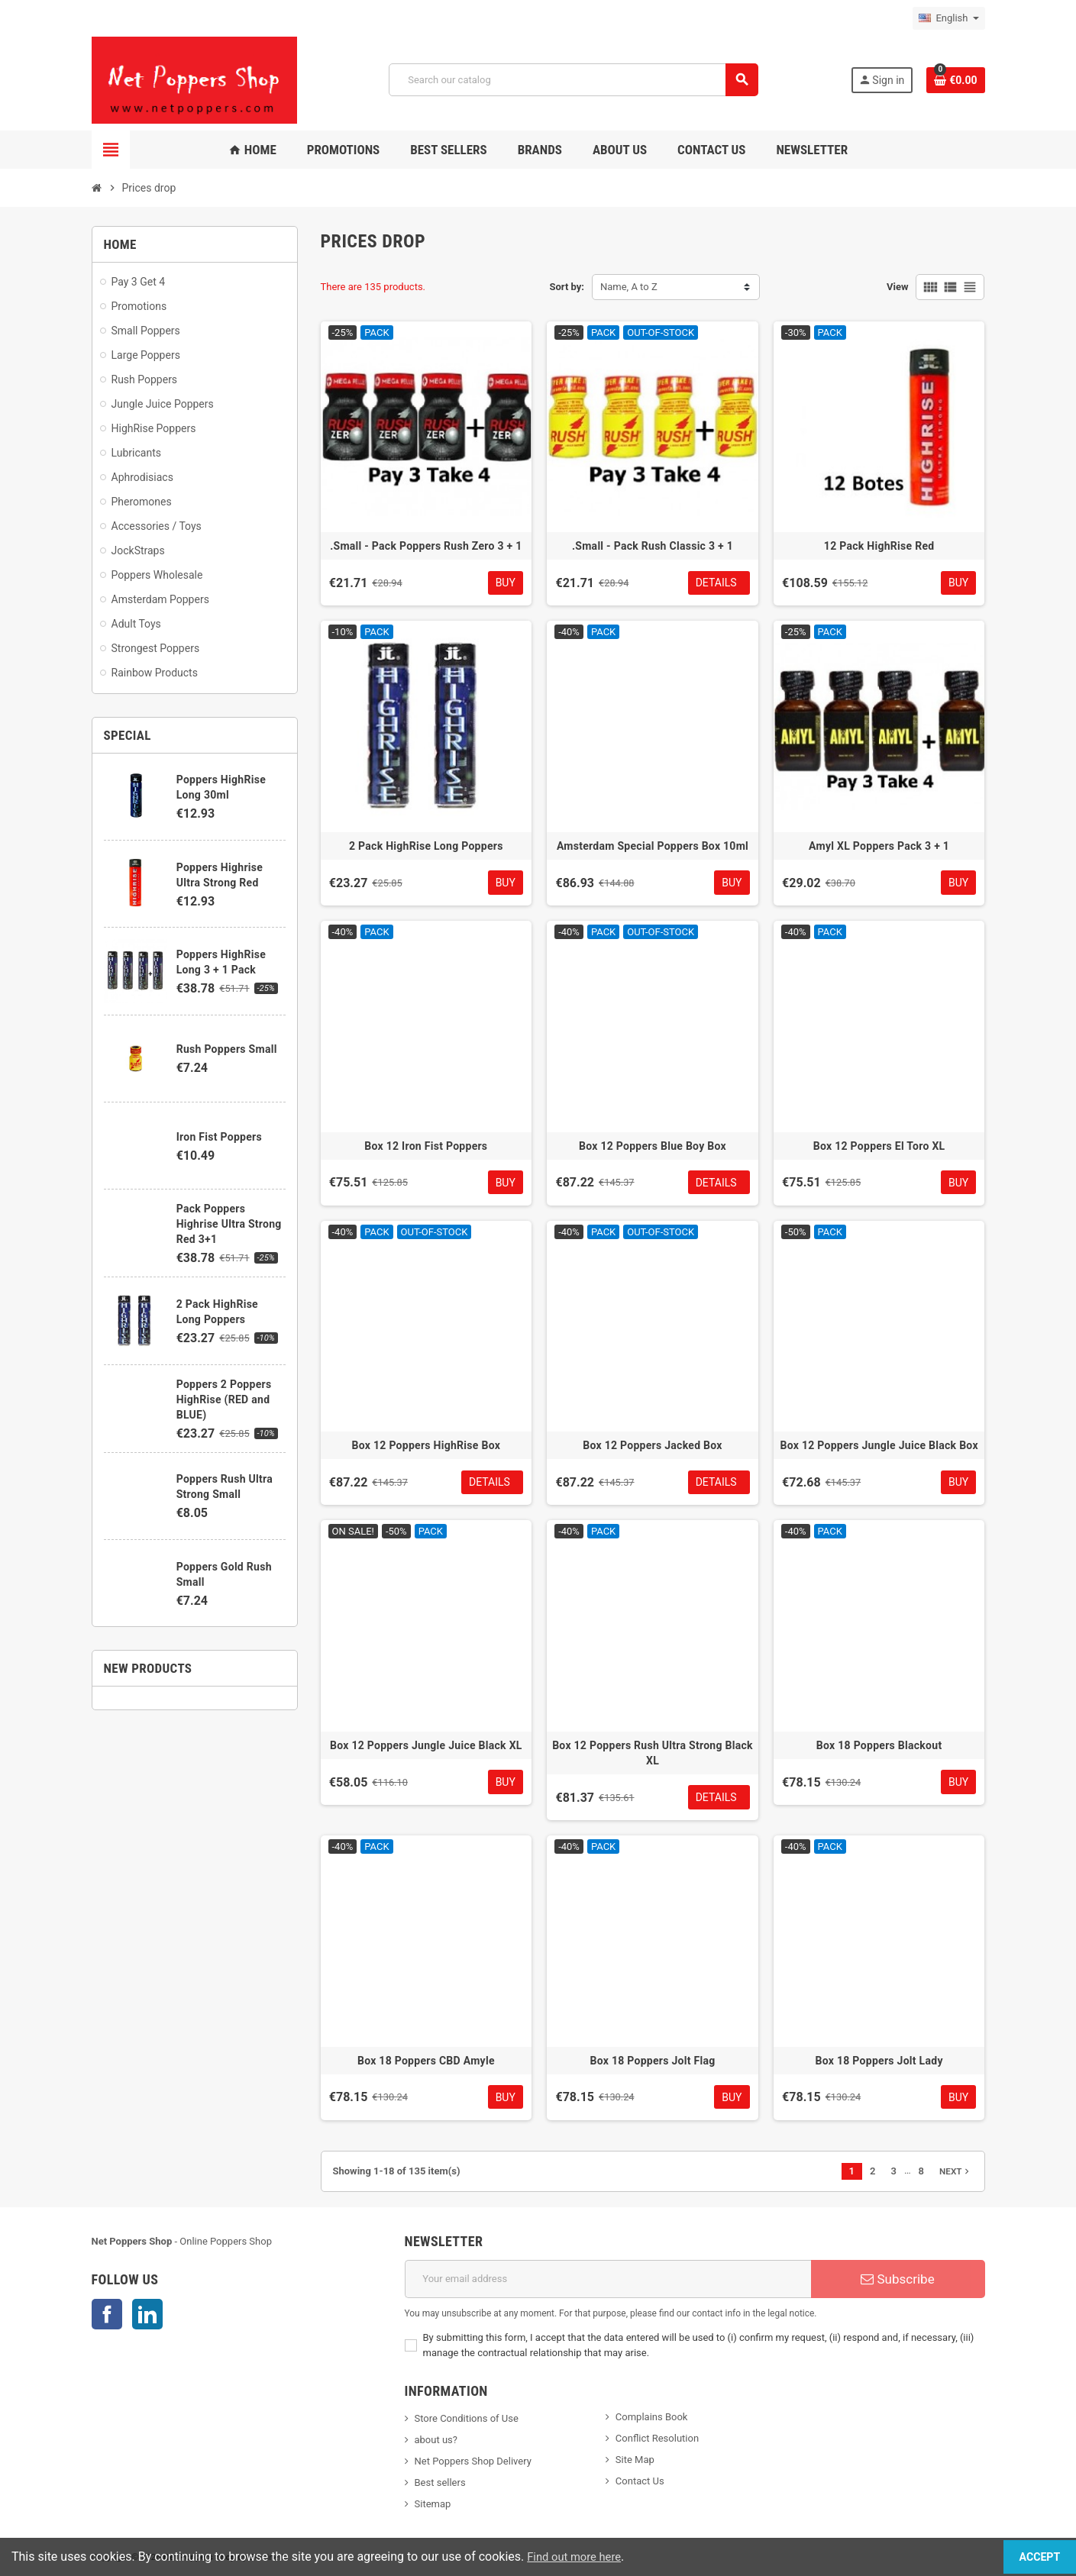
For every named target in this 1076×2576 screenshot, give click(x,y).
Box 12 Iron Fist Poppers (425, 1146)
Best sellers (440, 2482)
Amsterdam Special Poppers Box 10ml (652, 846)
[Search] (573, 79)
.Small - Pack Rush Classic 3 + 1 (652, 546)
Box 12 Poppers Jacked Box (652, 1445)
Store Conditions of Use (467, 2418)
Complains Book (652, 2417)
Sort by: (566, 286)
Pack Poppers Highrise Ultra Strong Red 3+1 (229, 1223)
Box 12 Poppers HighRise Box (426, 1445)
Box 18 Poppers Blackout (879, 1745)
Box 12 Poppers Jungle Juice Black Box (878, 1445)
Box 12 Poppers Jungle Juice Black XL (426, 1745)
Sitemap (433, 2504)
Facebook (107, 2314)
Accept (1023, 2556)
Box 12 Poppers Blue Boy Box (652, 1146)
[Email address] (608, 2279)
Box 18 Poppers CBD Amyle (426, 2061)
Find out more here (578, 2556)
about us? (436, 2439)
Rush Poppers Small (226, 1049)
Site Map (635, 2459)
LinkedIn (147, 2314)
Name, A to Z (629, 286)
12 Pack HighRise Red (879, 546)
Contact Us (640, 2481)
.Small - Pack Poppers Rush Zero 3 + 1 (426, 546)
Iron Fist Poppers (219, 1137)
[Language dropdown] (949, 18)
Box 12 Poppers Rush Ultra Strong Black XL (652, 1753)
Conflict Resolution (657, 2438)
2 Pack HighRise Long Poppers (426, 846)
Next (955, 2171)
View (898, 286)
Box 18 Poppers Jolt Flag (652, 2061)
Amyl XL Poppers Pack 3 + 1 (879, 846)
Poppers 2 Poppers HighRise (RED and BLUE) (224, 1399)
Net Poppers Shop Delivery (473, 2461)
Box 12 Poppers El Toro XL (879, 1146)
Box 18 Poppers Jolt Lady (879, 2061)
